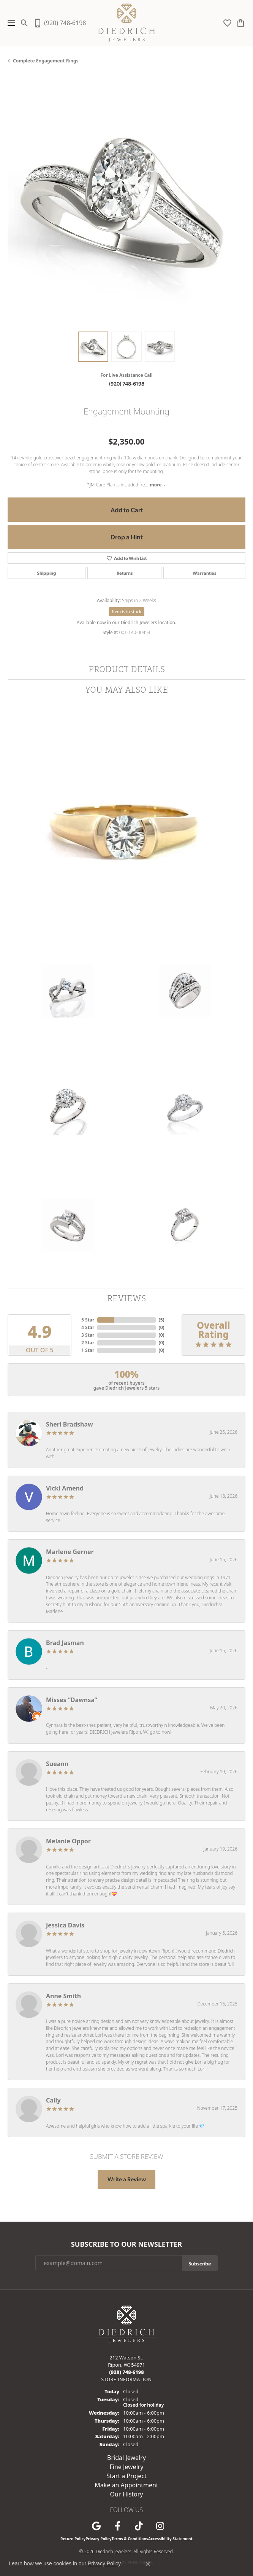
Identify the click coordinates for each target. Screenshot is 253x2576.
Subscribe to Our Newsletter (126, 2244)
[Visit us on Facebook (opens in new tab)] (117, 2526)
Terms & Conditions (129, 2539)
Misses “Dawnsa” (71, 1700)
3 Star (87, 1335)
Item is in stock (126, 611)
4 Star (87, 1327)
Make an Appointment (126, 2485)
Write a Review (127, 2179)
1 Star (87, 1350)
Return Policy (72, 2539)
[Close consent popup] (147, 2564)
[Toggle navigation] (9, 23)
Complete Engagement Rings (46, 60)
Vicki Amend (65, 1488)
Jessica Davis (65, 1925)
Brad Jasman (65, 1643)
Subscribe (199, 2263)
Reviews (126, 1298)
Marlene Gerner (70, 1552)
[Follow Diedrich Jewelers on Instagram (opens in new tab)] (160, 2526)
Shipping (46, 573)
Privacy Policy (98, 2539)
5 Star (87, 1320)
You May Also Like (126, 689)
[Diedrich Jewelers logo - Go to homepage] (126, 23)
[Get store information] (126, 2379)
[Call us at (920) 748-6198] (126, 2372)
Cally (53, 2100)
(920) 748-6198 (126, 383)
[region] (126, 205)
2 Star (87, 1342)
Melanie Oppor (68, 1841)
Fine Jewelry (126, 2467)
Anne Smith (63, 1996)
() (161, 1320)
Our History (126, 2494)
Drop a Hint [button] (127, 536)
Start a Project (126, 2476)
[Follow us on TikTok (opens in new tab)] (138, 2526)
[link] (59, 22)
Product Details (127, 669)
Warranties (204, 573)
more (158, 484)
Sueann (57, 1764)
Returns (125, 573)
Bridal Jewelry (126, 2457)
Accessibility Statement (170, 2539)
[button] (24, 22)
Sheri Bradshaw (69, 1424)
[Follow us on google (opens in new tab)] (96, 2526)
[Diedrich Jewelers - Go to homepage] (126, 2323)
